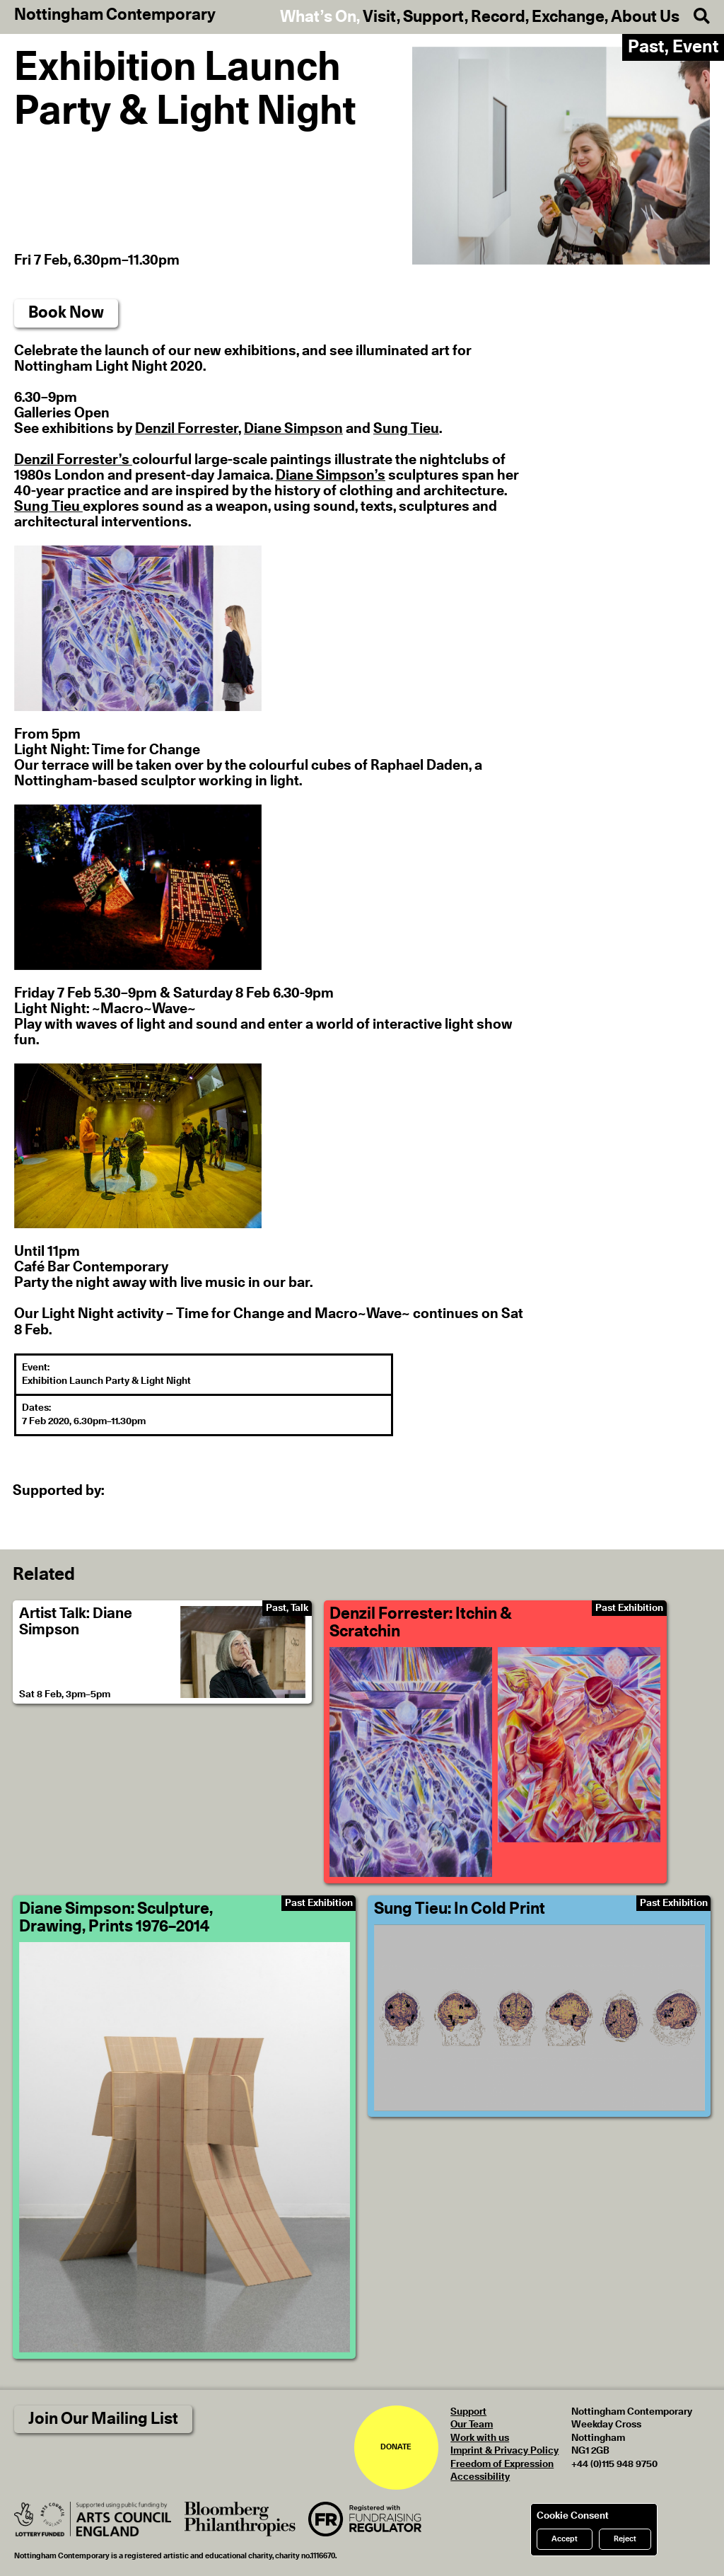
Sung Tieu (406, 429)
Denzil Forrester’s (73, 460)
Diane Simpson (293, 429)
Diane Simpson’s (330, 475)
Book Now (66, 313)
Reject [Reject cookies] (625, 2539)
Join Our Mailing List (103, 2419)
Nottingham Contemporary (115, 15)
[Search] (694, 17)
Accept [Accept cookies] (564, 2539)
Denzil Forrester (186, 429)
